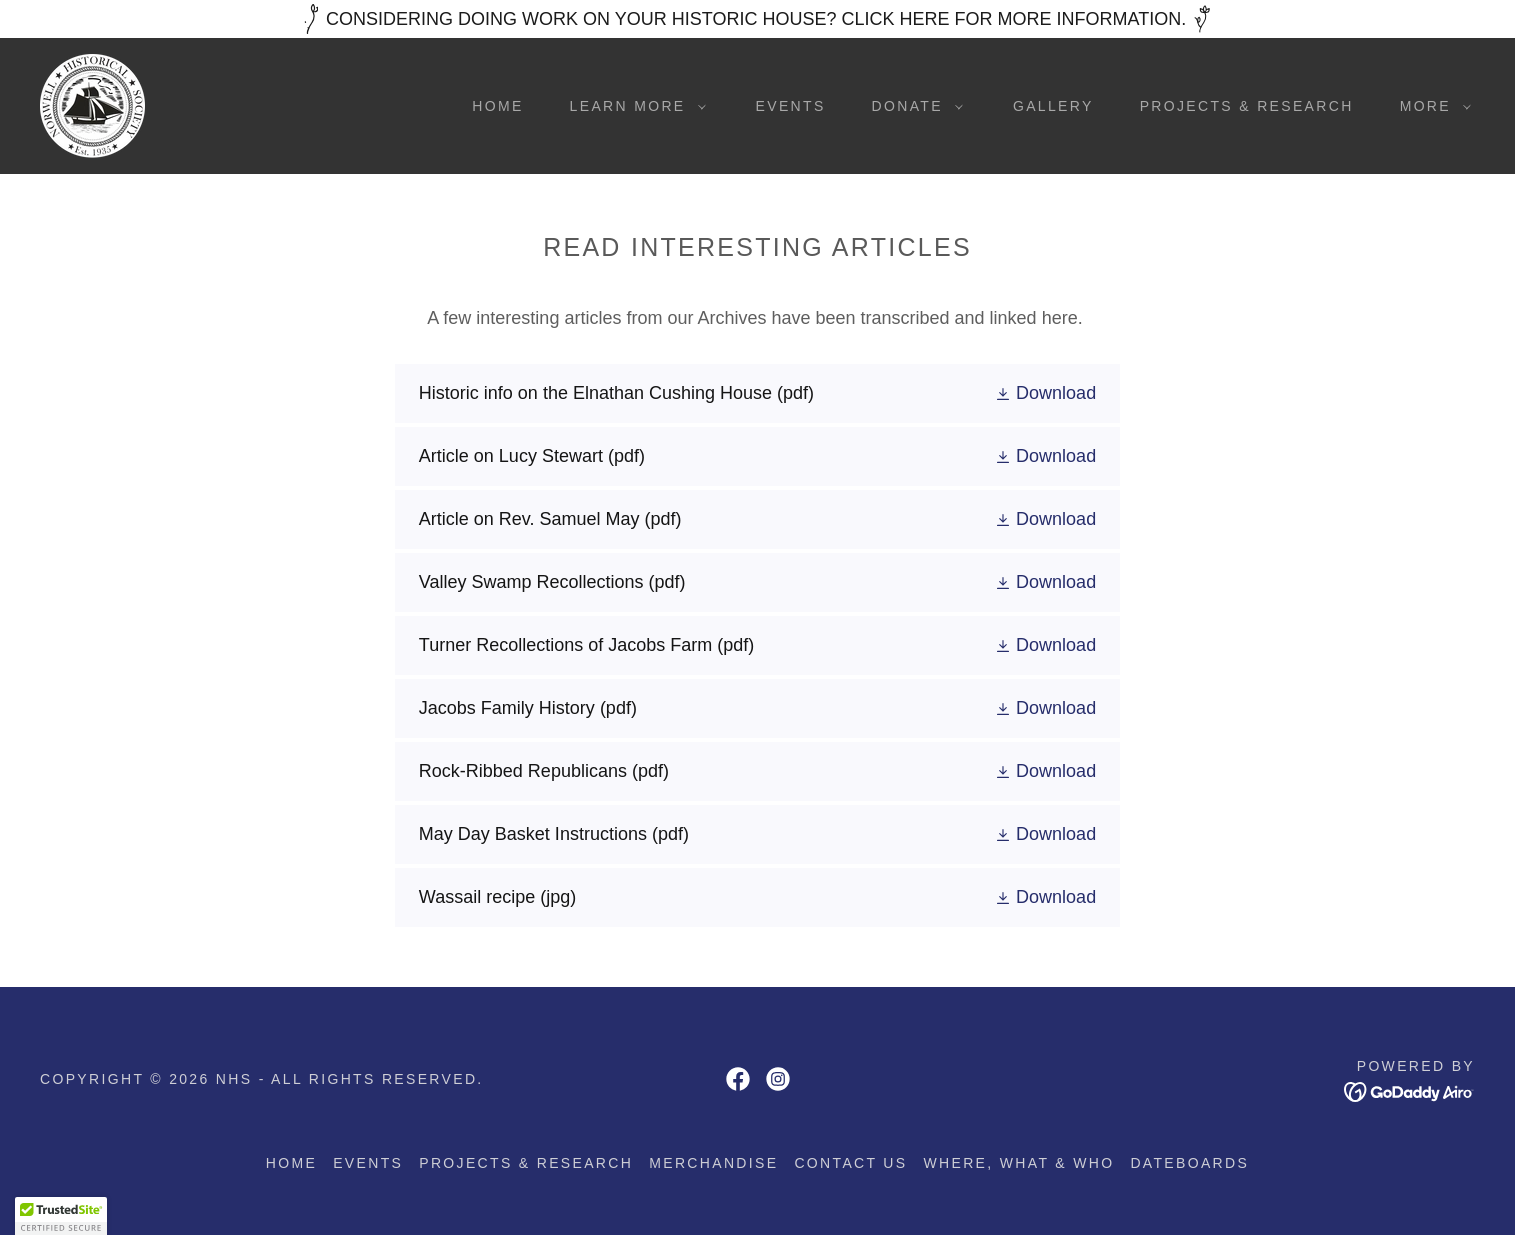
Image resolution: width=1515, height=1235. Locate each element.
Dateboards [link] (1189, 1163)
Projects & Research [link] (1247, 106)
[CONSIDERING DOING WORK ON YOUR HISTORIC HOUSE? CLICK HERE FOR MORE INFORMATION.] (757, 19)
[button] (633, 106)
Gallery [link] (1053, 106)
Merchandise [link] (713, 1163)
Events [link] (791, 106)
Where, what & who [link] (1019, 1163)
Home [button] (291, 1163)
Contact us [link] (850, 1163)
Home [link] (497, 106)
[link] (92, 105)
